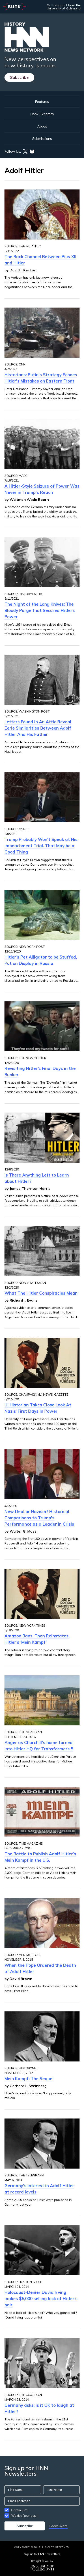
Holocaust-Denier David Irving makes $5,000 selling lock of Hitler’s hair (41, 2299)
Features (42, 101)
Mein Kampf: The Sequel (29, 2078)
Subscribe (19, 77)
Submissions (42, 138)
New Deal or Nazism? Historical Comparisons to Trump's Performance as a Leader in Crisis (39, 1518)
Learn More (58, 2526)
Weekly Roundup (23, 2516)
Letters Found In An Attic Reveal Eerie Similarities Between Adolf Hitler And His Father (37, 728)
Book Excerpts (42, 114)
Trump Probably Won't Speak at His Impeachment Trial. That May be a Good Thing (41, 846)
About (42, 126)
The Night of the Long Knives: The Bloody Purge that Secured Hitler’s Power (39, 610)
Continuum (19, 2510)
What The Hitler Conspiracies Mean (41, 1293)
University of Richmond (64, 8)
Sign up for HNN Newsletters (42, 2554)
